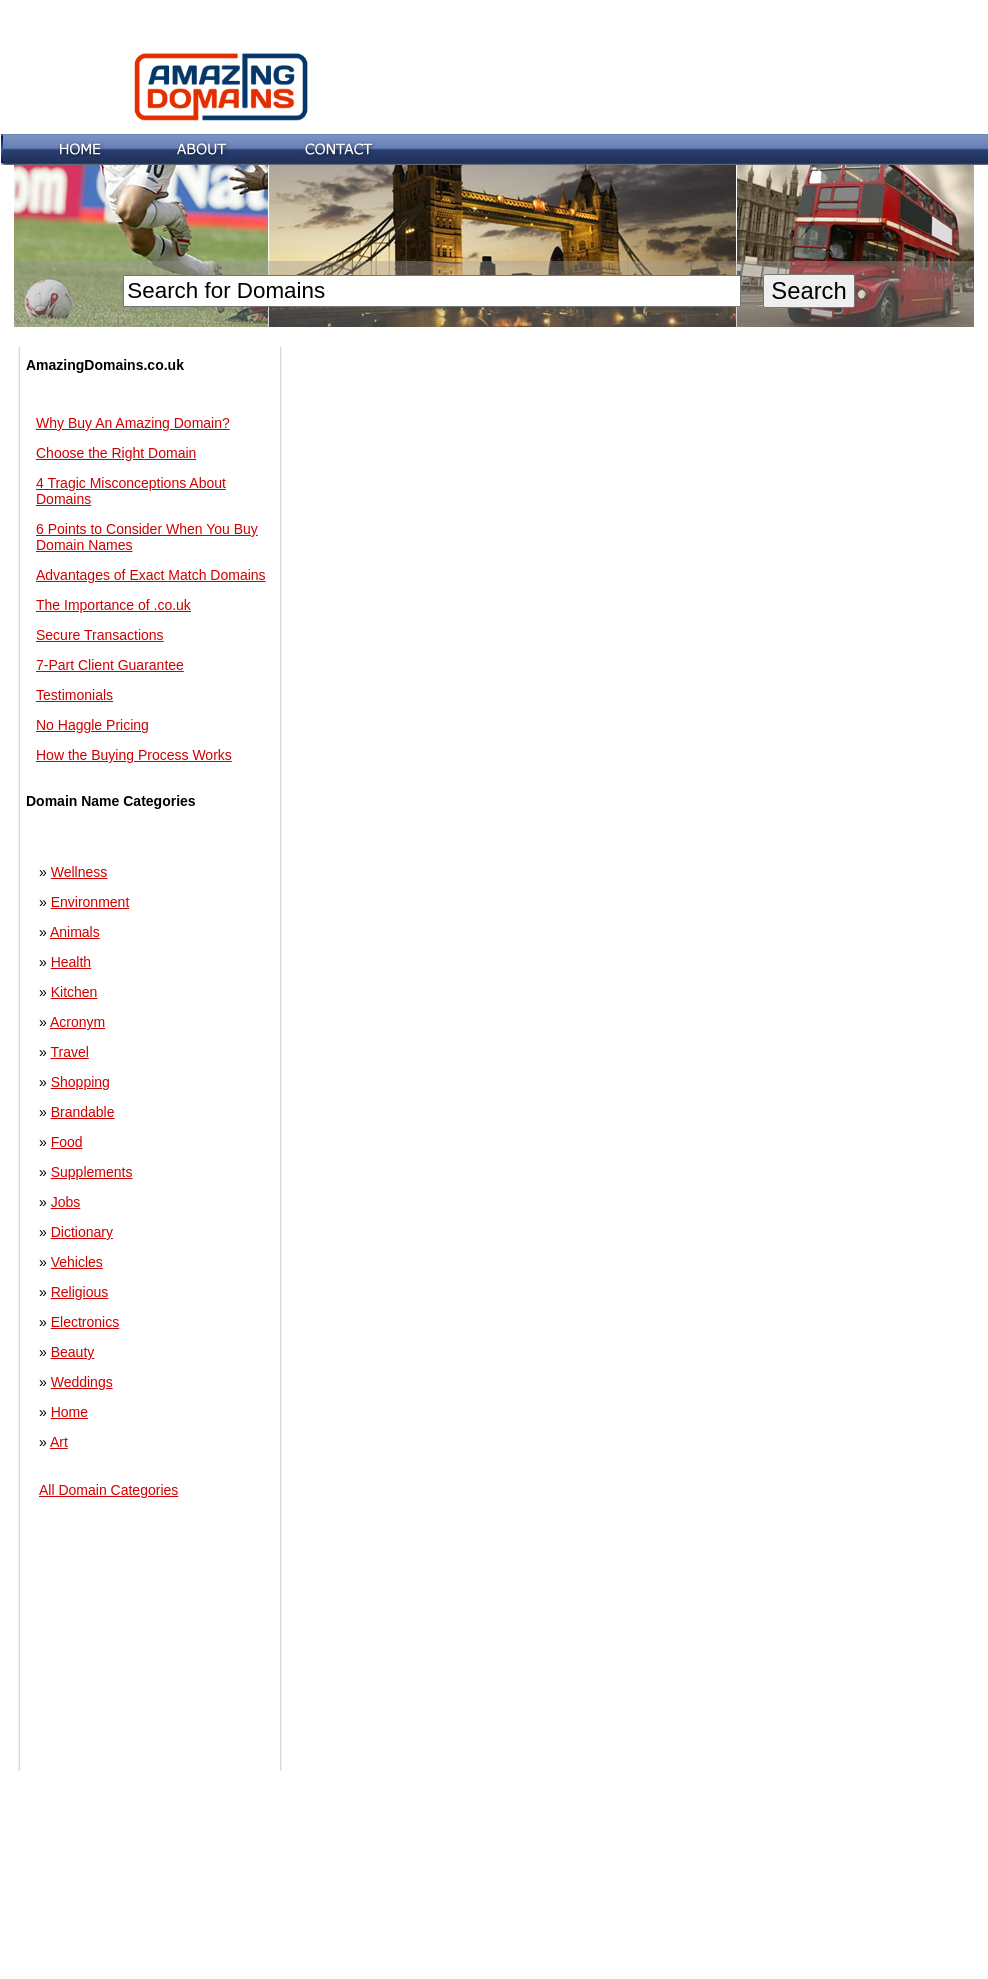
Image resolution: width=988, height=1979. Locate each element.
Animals (75, 932)
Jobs (66, 1202)
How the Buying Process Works (134, 755)
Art (59, 1442)
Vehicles (77, 1262)
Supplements (92, 1172)
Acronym (77, 1022)
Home (69, 1412)
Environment (90, 902)
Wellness (79, 872)
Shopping (80, 1082)
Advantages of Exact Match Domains (151, 575)
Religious (80, 1292)
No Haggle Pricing (92, 725)
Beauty (73, 1352)
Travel (69, 1052)
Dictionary (82, 1232)
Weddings (82, 1382)
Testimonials (74, 695)
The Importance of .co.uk (113, 605)
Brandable (83, 1112)
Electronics (85, 1322)
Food (67, 1142)
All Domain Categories (108, 1490)
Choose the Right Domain (116, 453)
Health (71, 962)
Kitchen (74, 992)
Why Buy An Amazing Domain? (133, 423)
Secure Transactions (100, 635)
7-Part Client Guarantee (110, 665)
